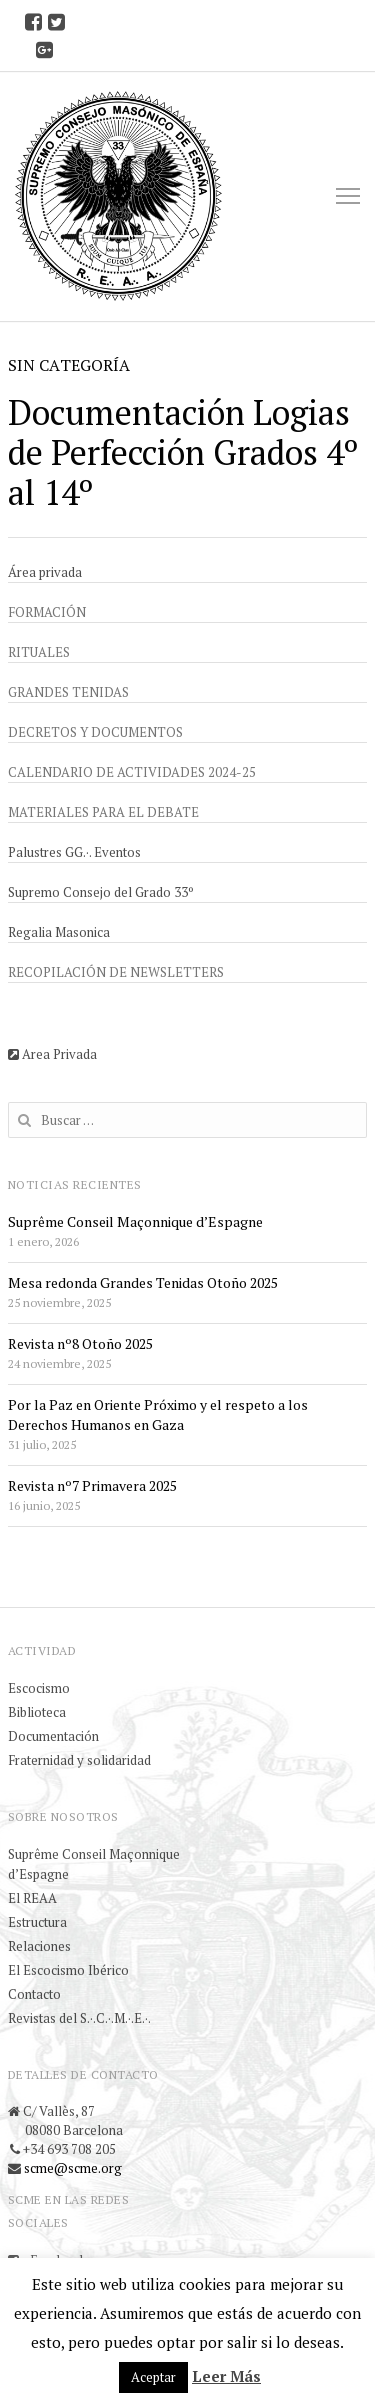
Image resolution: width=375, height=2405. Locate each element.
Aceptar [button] (153, 2377)
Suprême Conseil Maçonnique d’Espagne (135, 1221)
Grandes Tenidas (68, 692)
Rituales (39, 652)
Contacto (34, 1994)
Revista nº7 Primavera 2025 (92, 1485)
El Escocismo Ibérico (68, 1970)
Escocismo (39, 1688)
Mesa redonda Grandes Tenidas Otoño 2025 (143, 1282)
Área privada (45, 572)
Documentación (53, 1736)
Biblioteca (37, 1712)
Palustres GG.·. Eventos (74, 852)
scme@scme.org (73, 2168)
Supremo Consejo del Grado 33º (101, 892)
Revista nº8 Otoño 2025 (80, 1343)
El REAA (32, 1898)
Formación (47, 612)
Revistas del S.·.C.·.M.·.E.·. (79, 2018)
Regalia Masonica (59, 932)
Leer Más (226, 2376)
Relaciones (39, 1946)
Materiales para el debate (103, 812)
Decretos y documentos (95, 732)
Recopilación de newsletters (116, 972)
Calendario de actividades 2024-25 (132, 772)
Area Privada (52, 1054)
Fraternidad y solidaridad (79, 1760)
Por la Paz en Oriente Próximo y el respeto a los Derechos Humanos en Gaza (158, 1414)
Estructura (37, 1922)
